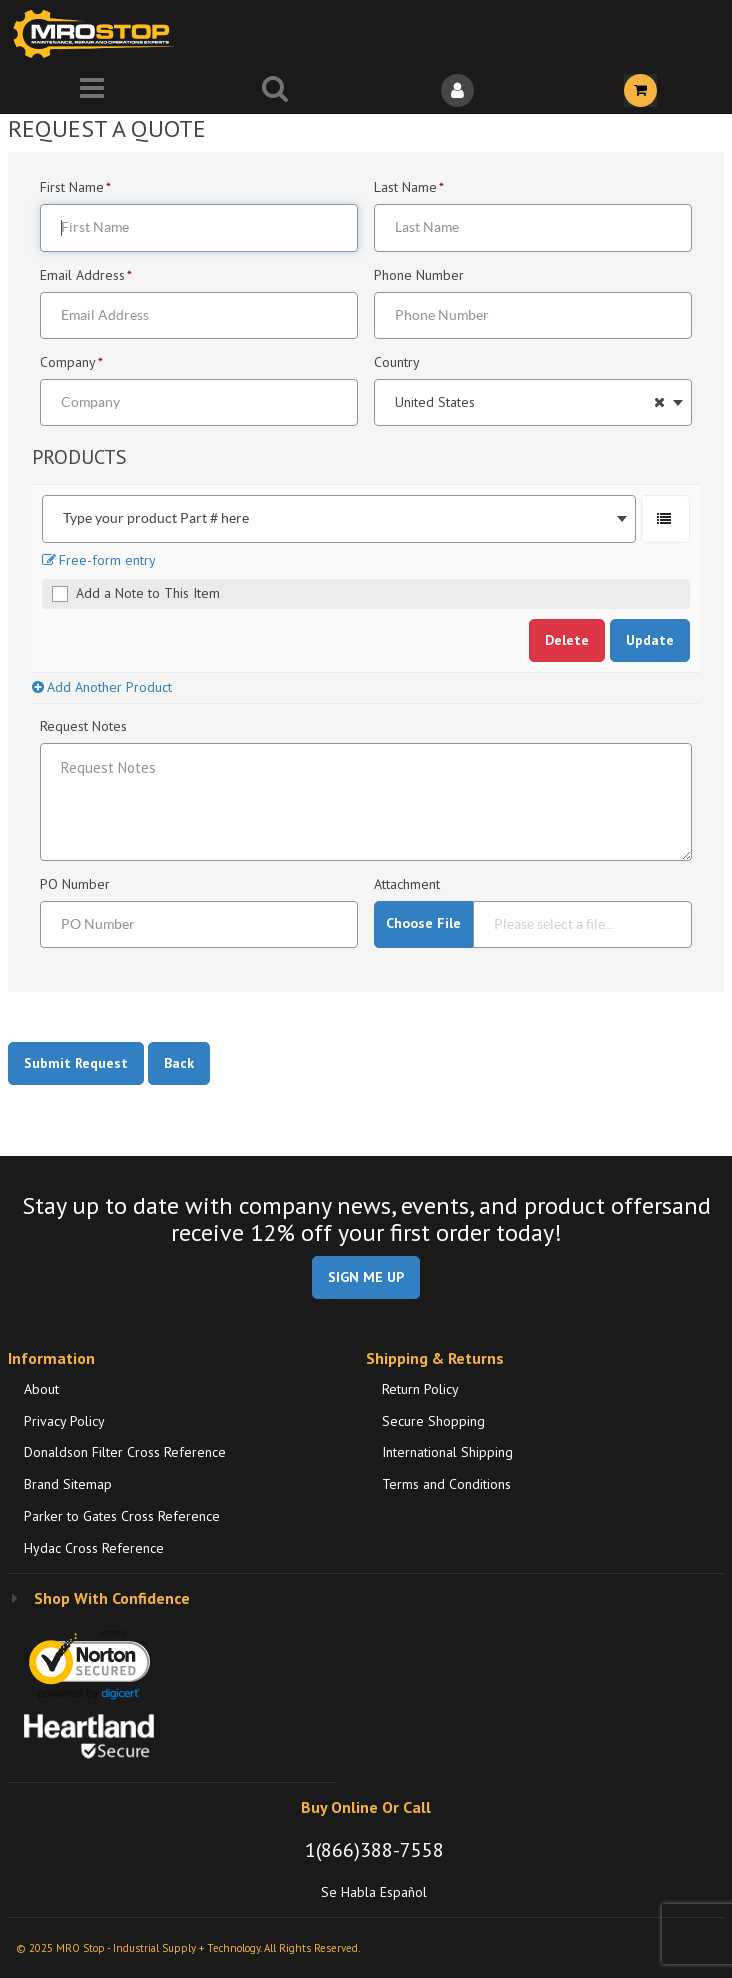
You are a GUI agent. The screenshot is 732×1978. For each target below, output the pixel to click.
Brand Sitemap (68, 1484)
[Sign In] (457, 90)
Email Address (86, 276)
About (41, 1389)
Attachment (409, 885)
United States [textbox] (435, 402)
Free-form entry (99, 560)
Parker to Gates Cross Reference (122, 1516)
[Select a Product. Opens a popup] (665, 518)
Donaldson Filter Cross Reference (125, 1452)
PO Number (77, 885)
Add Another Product (102, 687)
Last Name (409, 188)
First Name (75, 188)
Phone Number (421, 276)
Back (179, 1063)
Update (650, 640)
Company (71, 363)
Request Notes (85, 727)
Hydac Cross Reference (94, 1548)
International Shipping (447, 1452)
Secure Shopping (433, 1421)
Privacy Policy (64, 1421)
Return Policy (420, 1389)
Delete (567, 640)
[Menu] (91, 90)
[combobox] (533, 402)
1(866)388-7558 (374, 1850)
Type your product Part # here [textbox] (156, 518)
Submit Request (76, 1063)
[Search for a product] (274, 90)
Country (398, 363)
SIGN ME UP (366, 1277)
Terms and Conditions (446, 1484)
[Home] (98, 33)
